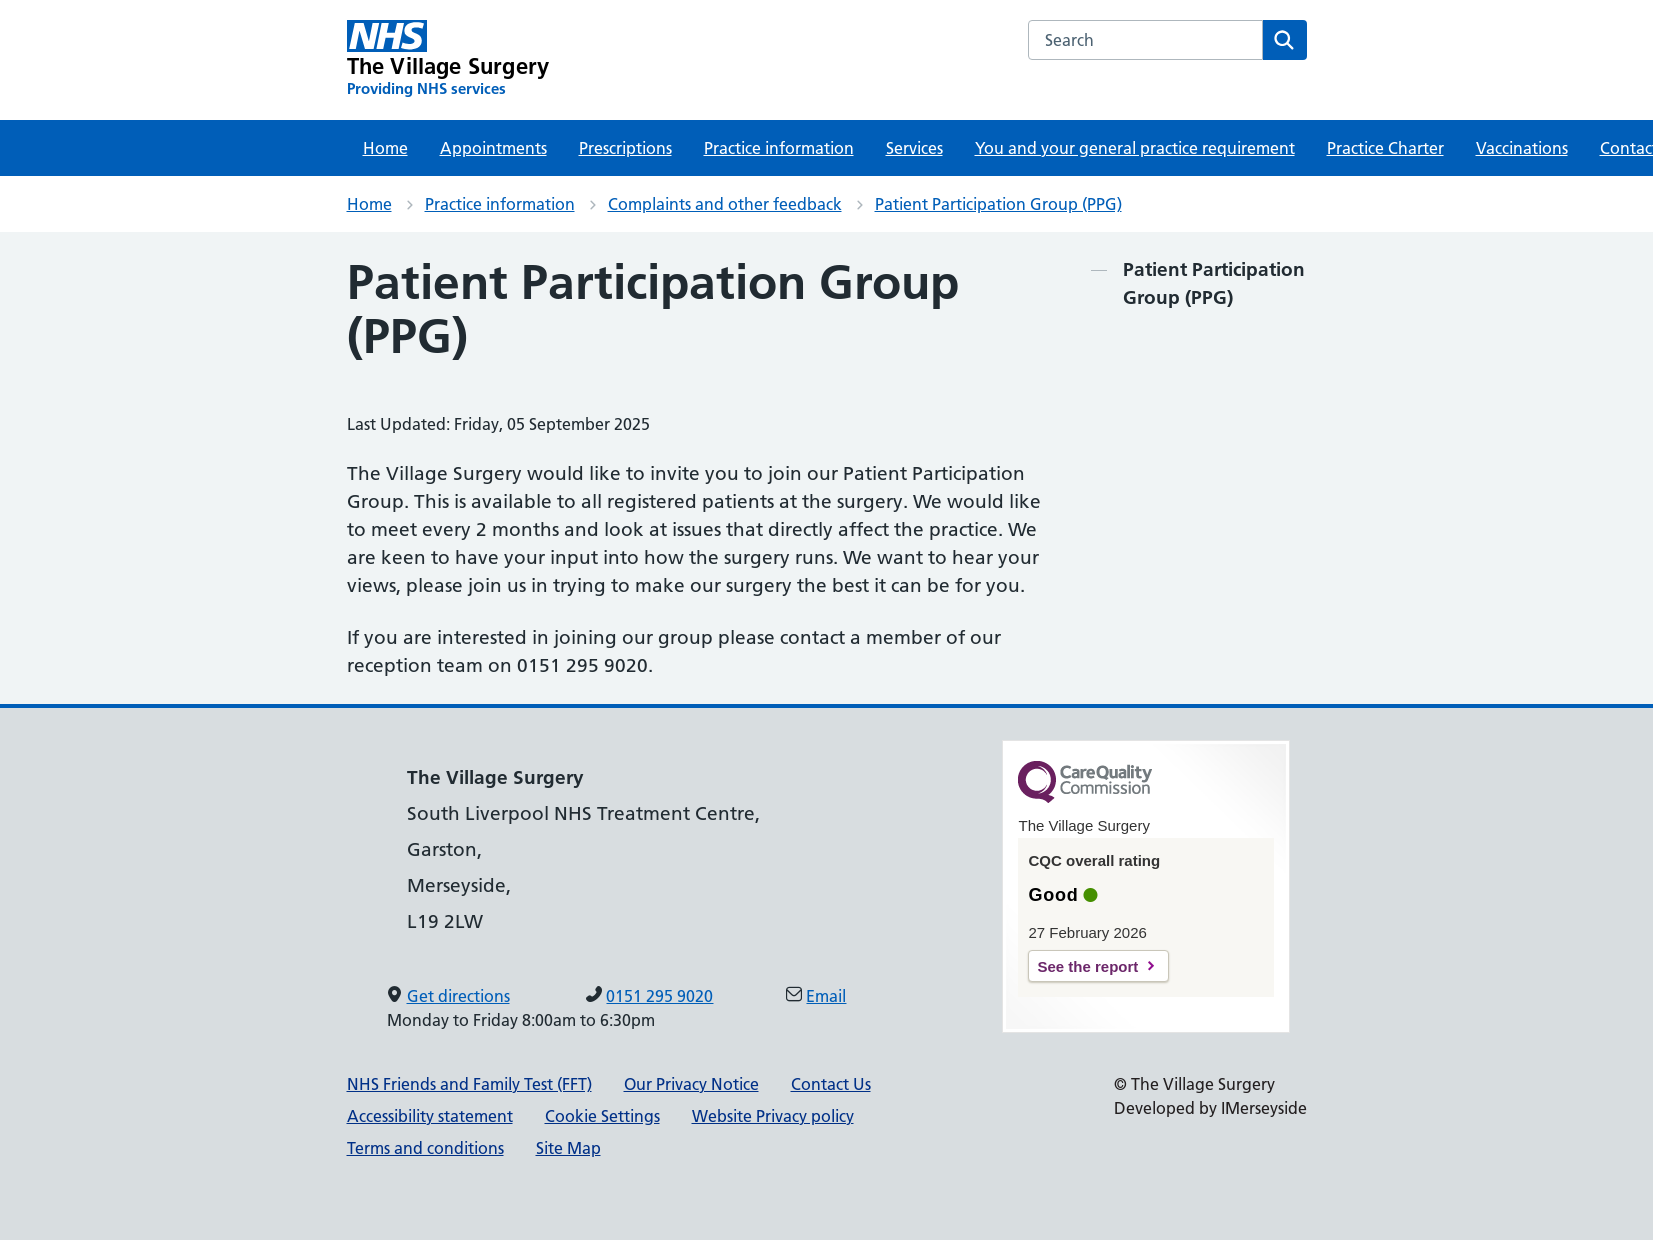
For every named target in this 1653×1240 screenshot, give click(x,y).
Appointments (493, 148)
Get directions (458, 996)
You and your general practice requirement (1135, 148)
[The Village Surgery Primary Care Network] (448, 59)
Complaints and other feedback (725, 204)
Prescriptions (625, 148)
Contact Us (831, 1084)
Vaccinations (1522, 148)
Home (385, 148)
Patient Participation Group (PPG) (998, 204)
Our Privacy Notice (691, 1084)
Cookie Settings (602, 1116)
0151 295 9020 (659, 996)
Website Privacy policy (773, 1116)
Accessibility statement (430, 1116)
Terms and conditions (425, 1148)
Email (826, 996)
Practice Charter (1385, 148)
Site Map (568, 1148)
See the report (1087, 966)
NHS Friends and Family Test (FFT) (469, 1084)
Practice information (779, 148)
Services (914, 148)
